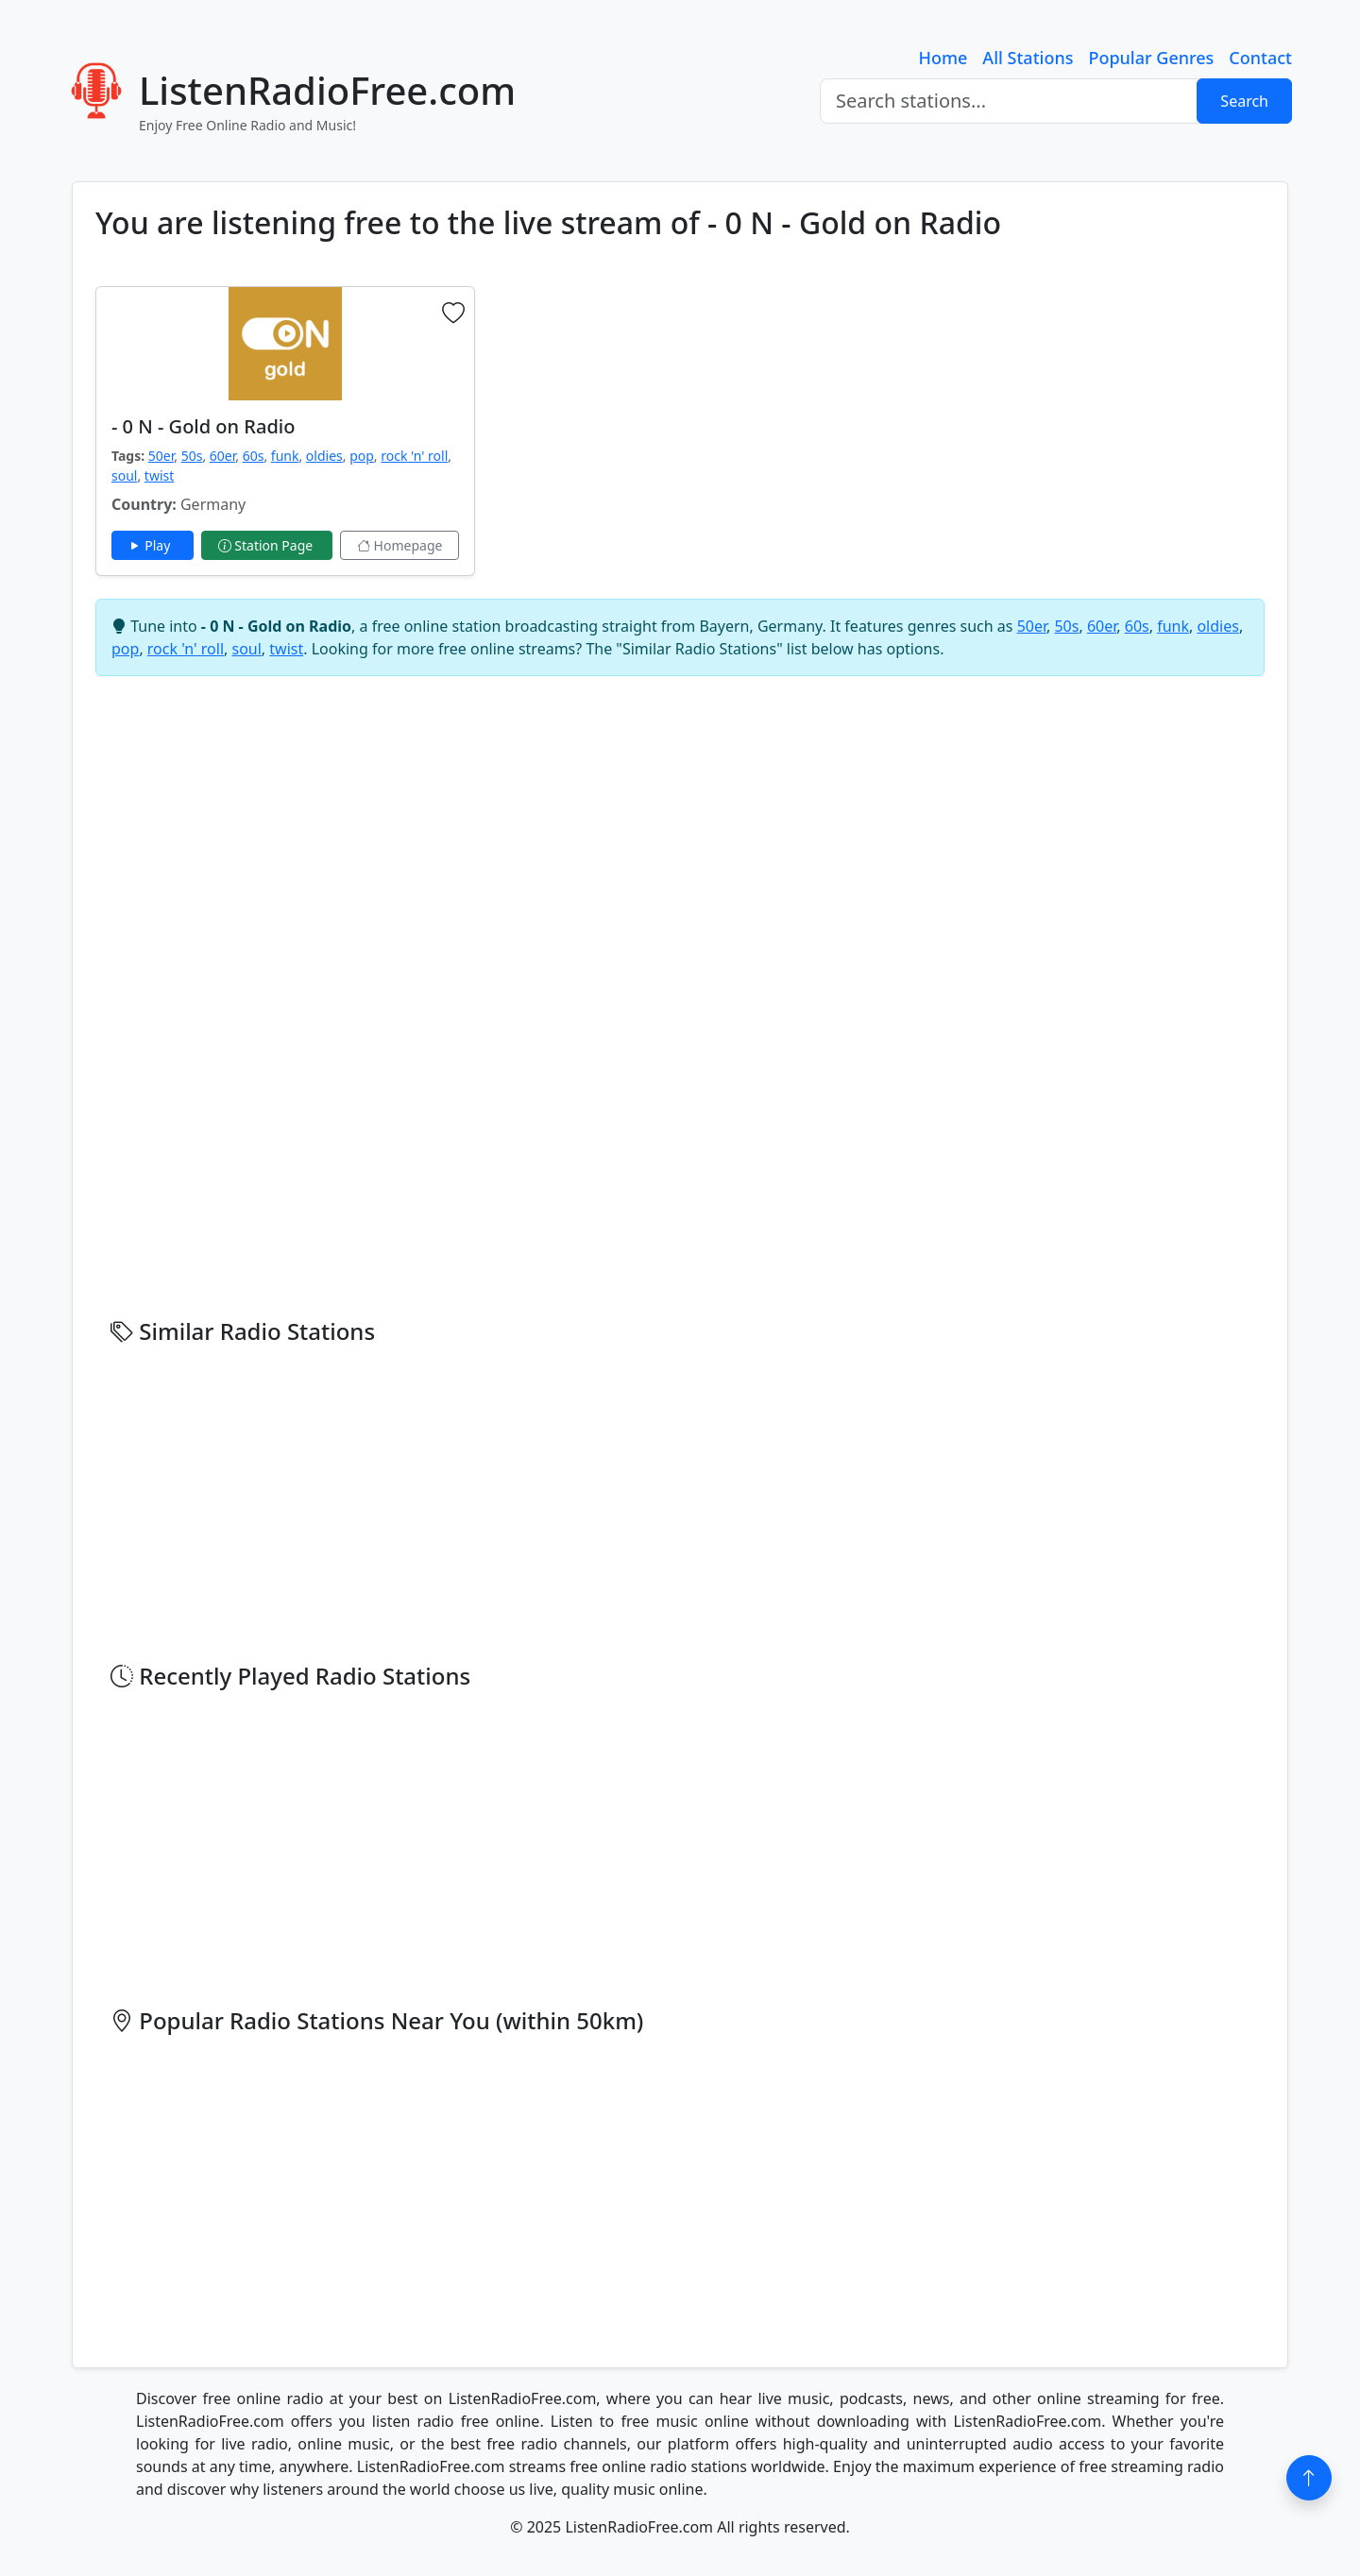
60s (253, 456)
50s (192, 456)
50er (161, 456)
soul (124, 475)
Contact (1260, 57)
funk (285, 456)
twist (159, 475)
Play (153, 545)
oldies (324, 456)
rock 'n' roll (414, 456)
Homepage (399, 545)
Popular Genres (1151, 57)
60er (222, 456)
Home (943, 57)
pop (361, 456)
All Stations (1027, 57)
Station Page (267, 545)
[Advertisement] (793, 418)
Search (1244, 101)
